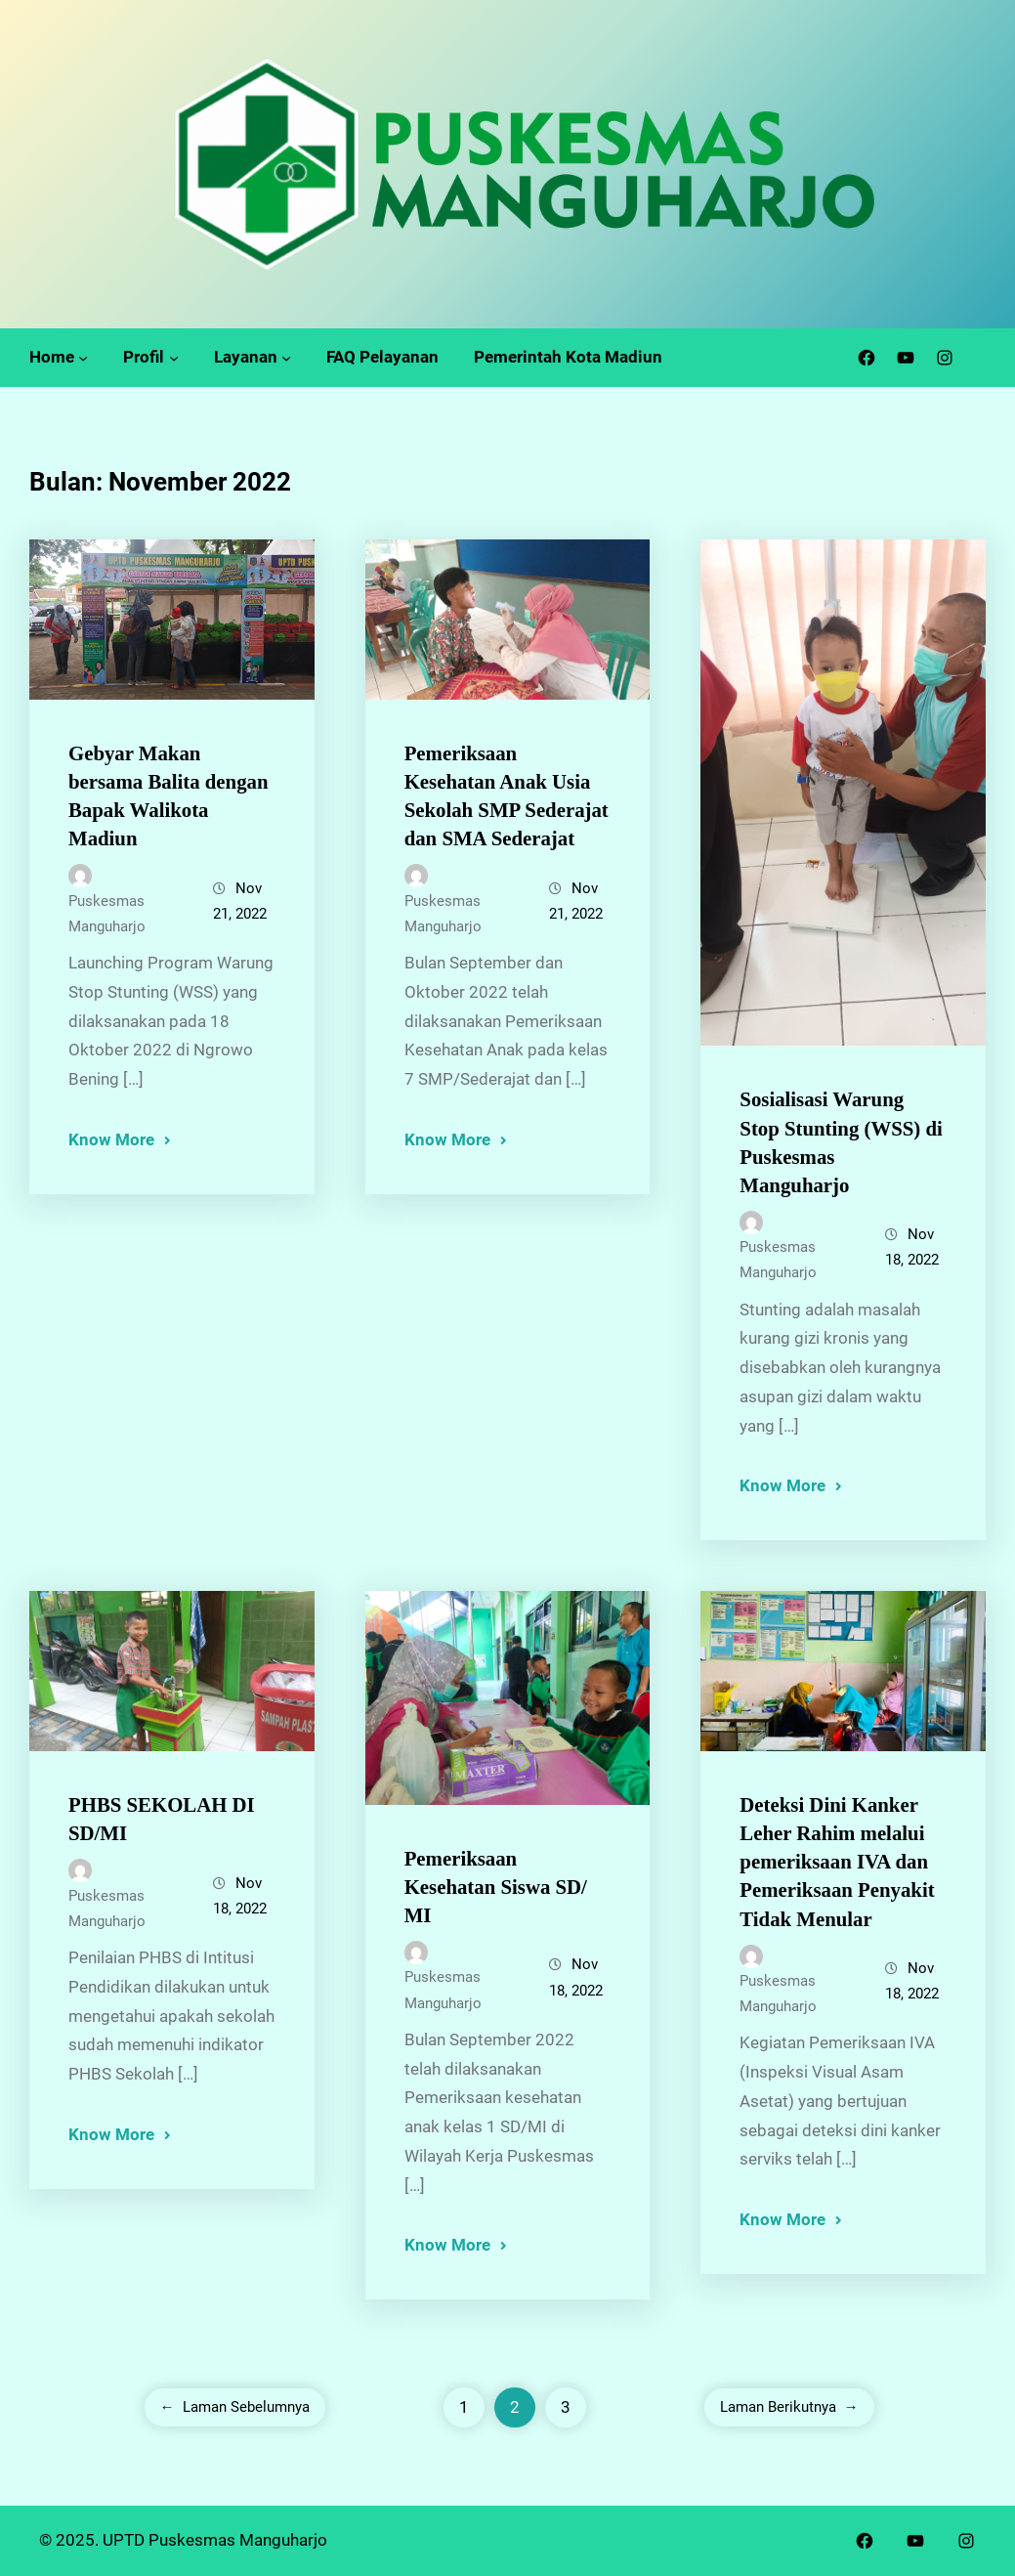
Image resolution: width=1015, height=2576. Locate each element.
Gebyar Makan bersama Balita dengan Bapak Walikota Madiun (168, 795)
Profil (143, 356)
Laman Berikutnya (789, 2407)
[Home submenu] (83, 358)
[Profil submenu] (174, 358)
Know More (111, 1139)
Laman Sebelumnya (235, 2407)
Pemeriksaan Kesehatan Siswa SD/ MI (495, 1886)
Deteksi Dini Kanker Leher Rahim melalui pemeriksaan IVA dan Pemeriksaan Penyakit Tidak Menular (837, 1861)
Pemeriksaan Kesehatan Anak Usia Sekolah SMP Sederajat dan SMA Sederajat (506, 795)
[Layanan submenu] (286, 358)
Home (51, 356)
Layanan (245, 356)
